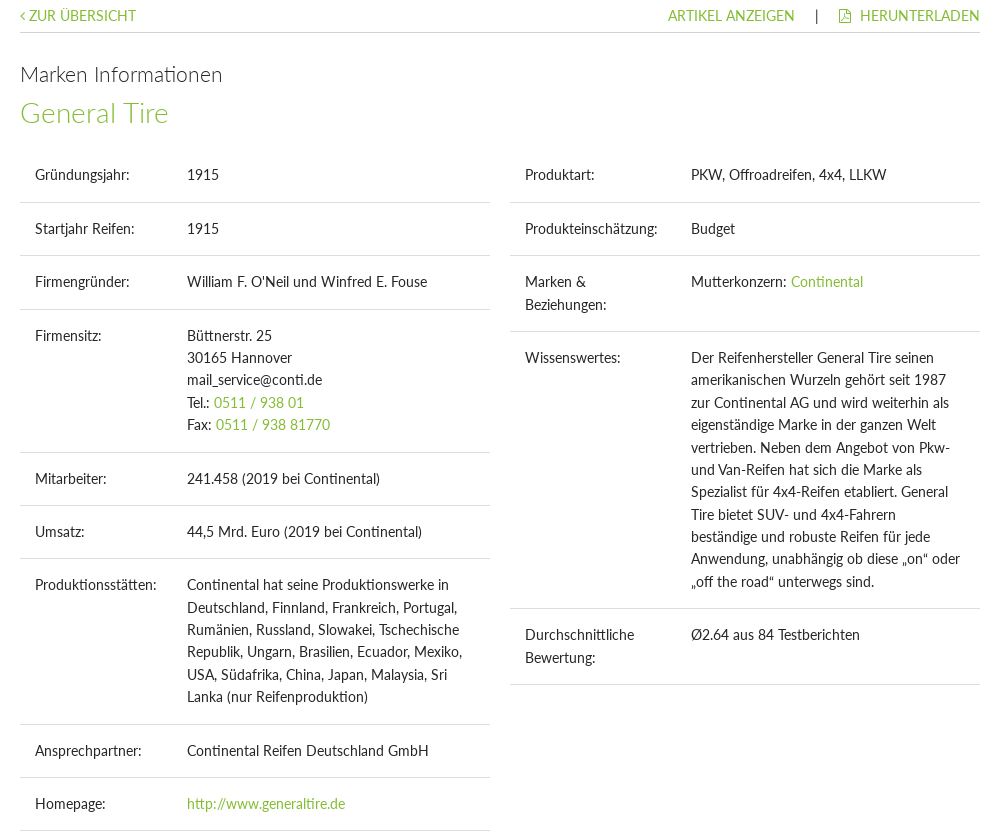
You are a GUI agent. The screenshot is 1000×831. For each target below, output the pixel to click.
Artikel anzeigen (731, 15)
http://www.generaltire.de (266, 803)
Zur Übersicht (78, 15)
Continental (827, 281)
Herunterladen (909, 15)
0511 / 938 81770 (273, 424)
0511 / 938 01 (259, 402)
